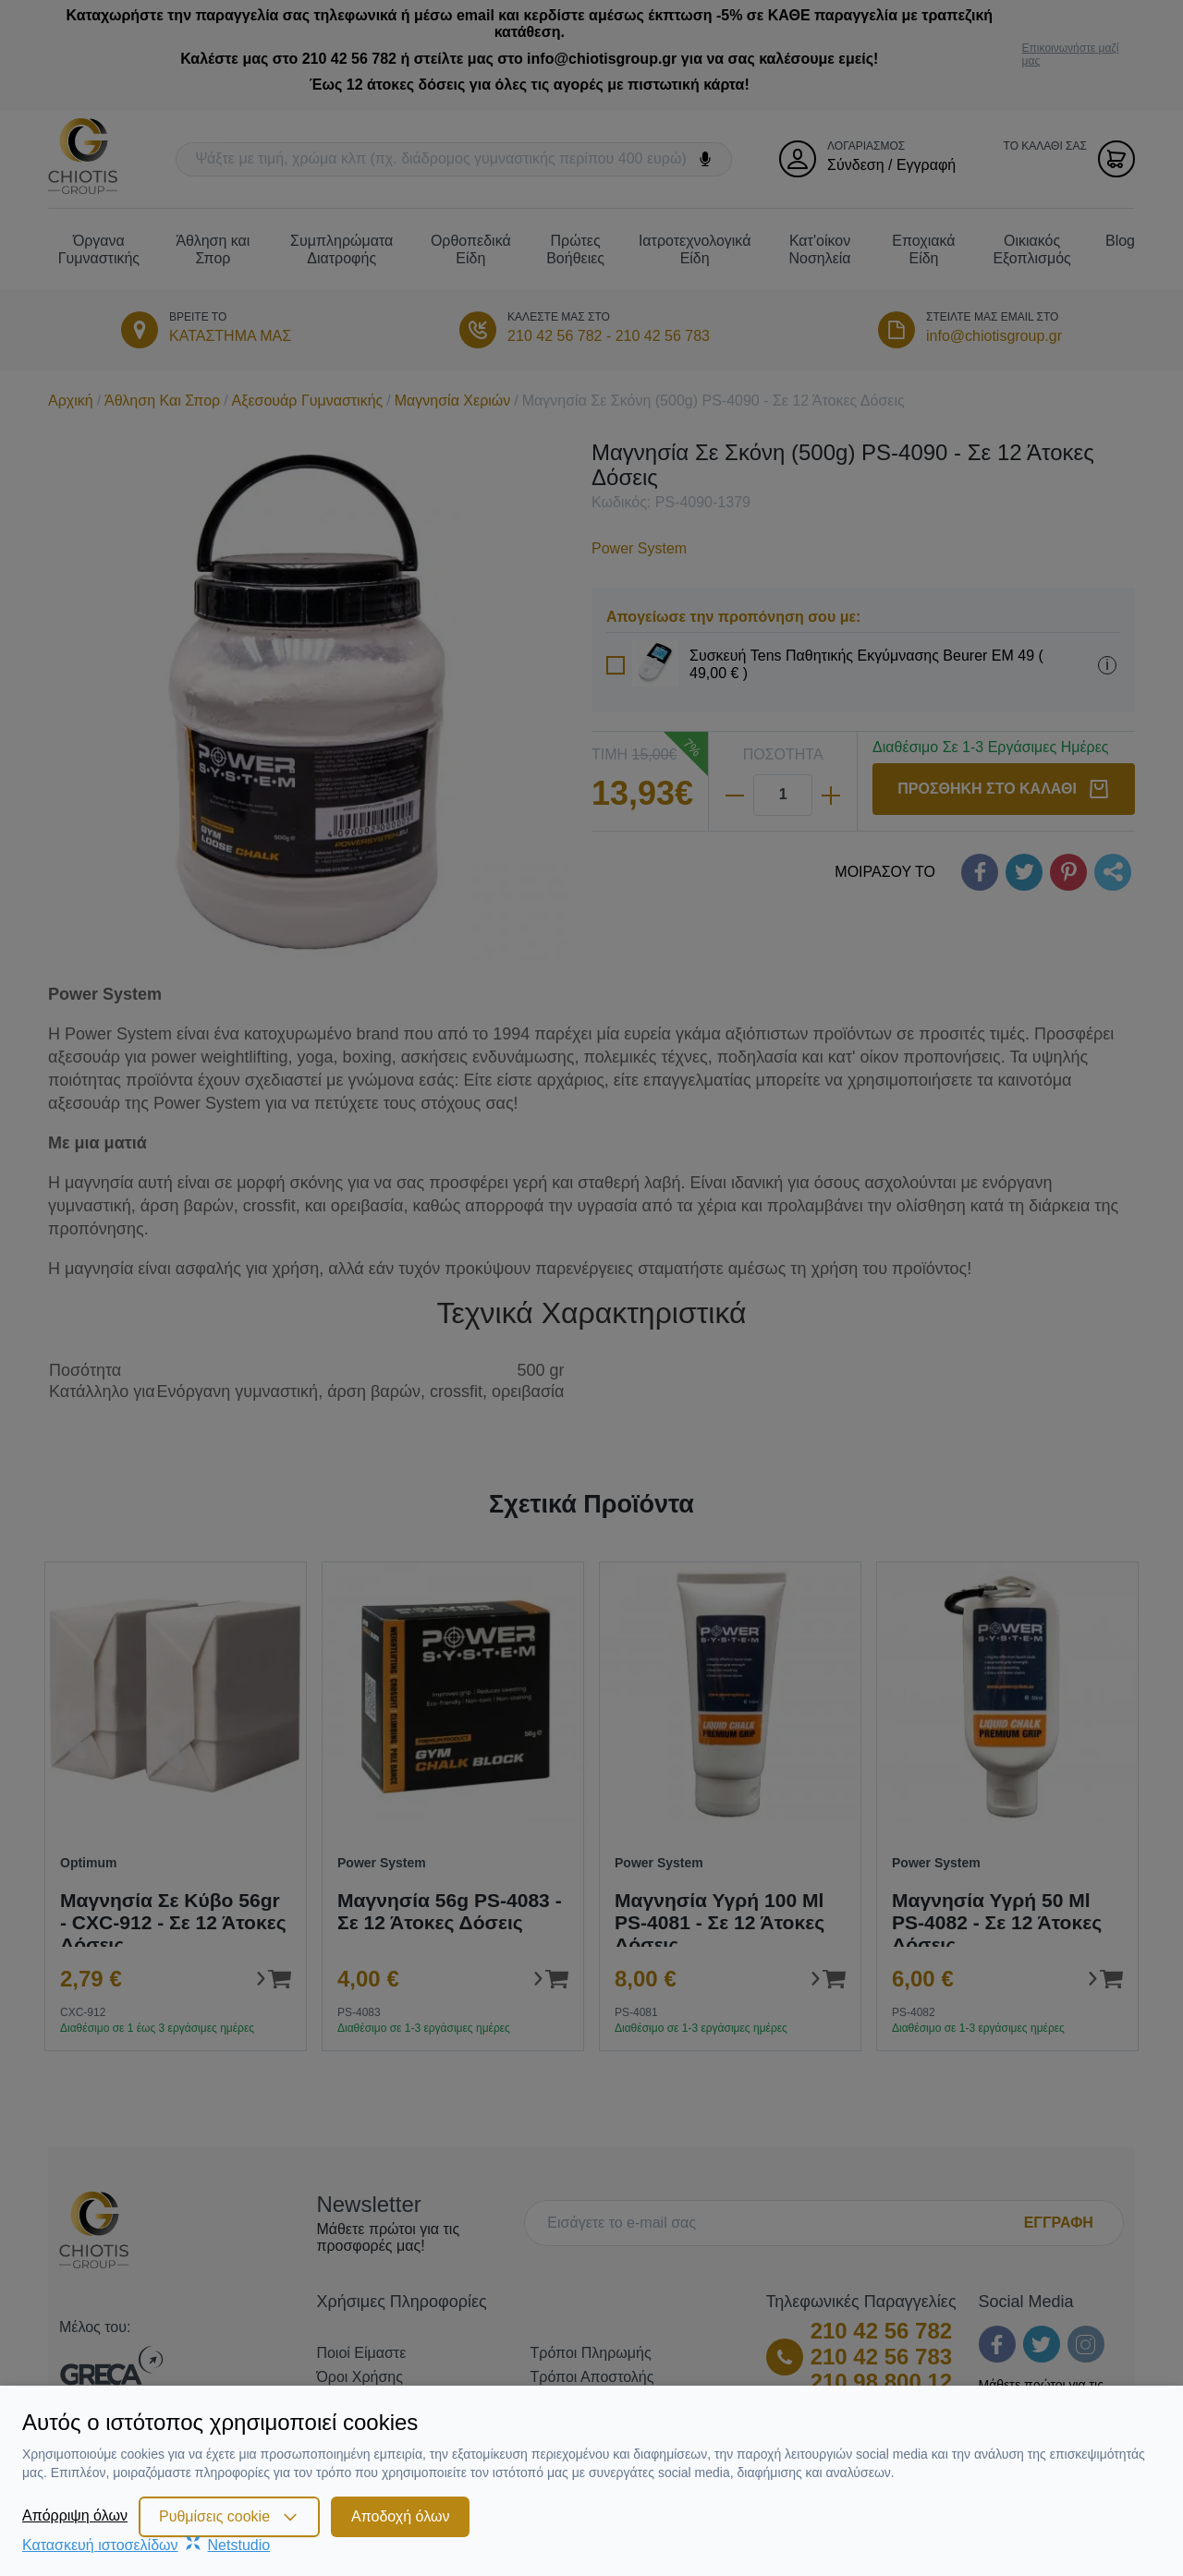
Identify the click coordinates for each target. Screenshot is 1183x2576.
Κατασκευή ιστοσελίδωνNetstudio (146, 2545)
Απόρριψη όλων (75, 2515)
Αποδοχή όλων (400, 2516)
